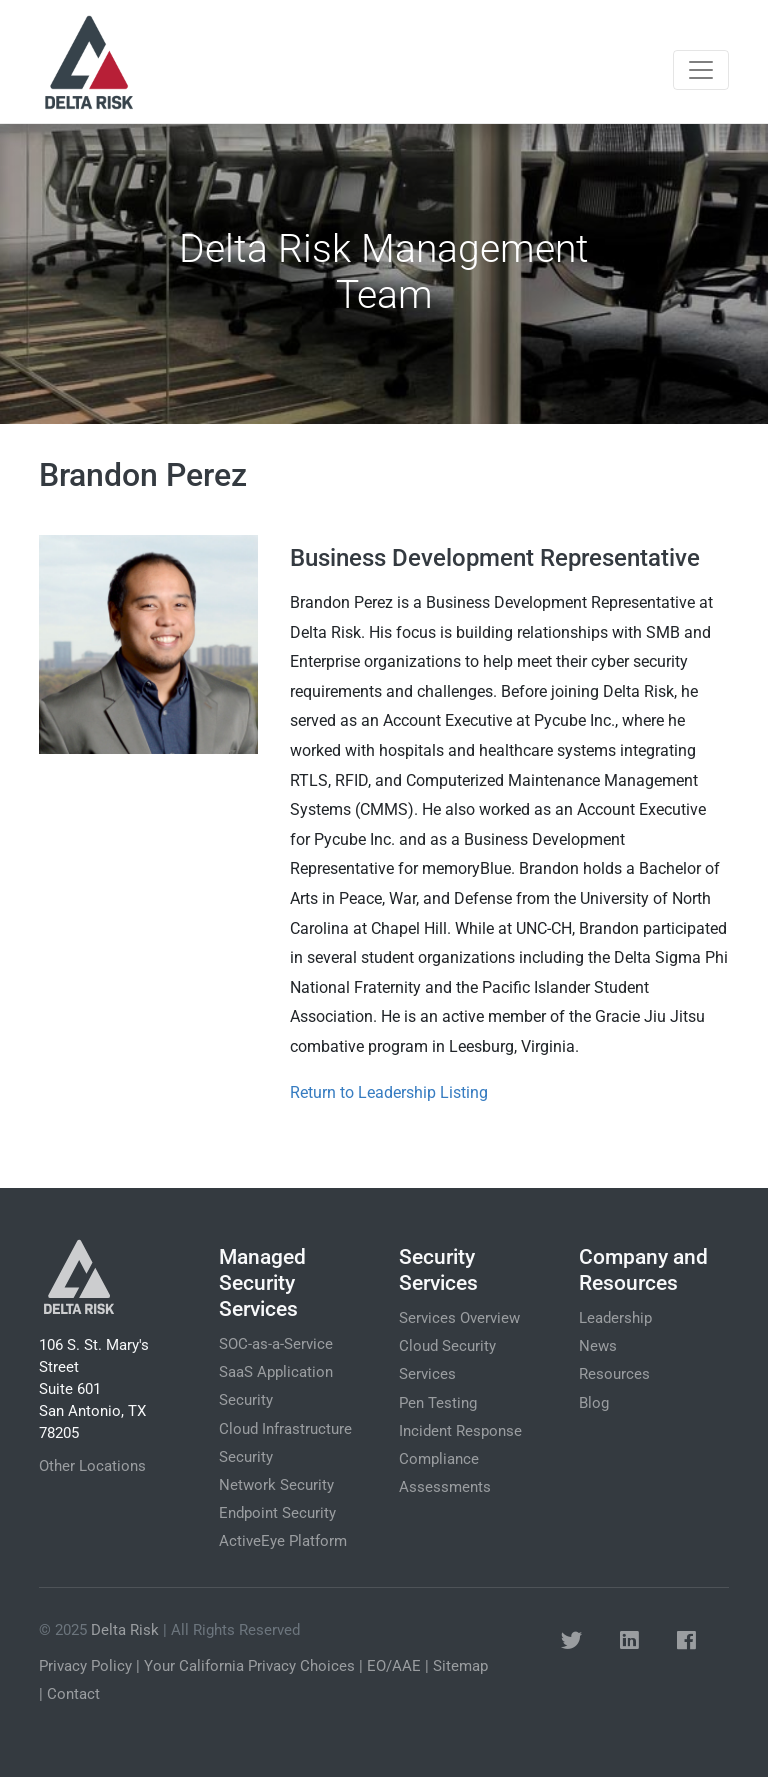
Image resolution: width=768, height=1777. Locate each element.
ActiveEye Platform (283, 1541)
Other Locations (92, 1466)
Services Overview (459, 1318)
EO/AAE (394, 1666)
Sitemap (460, 1666)
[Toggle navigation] (701, 70)
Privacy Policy (85, 1666)
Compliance (439, 1459)
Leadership (615, 1318)
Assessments (445, 1487)
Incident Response (460, 1431)
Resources (614, 1374)
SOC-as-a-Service (276, 1344)
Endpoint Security (277, 1513)
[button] (571, 1641)
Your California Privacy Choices (249, 1666)
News (598, 1346)
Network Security (276, 1485)
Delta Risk (125, 1630)
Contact (73, 1694)
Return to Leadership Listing (389, 1092)
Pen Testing (438, 1403)
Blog (594, 1403)
